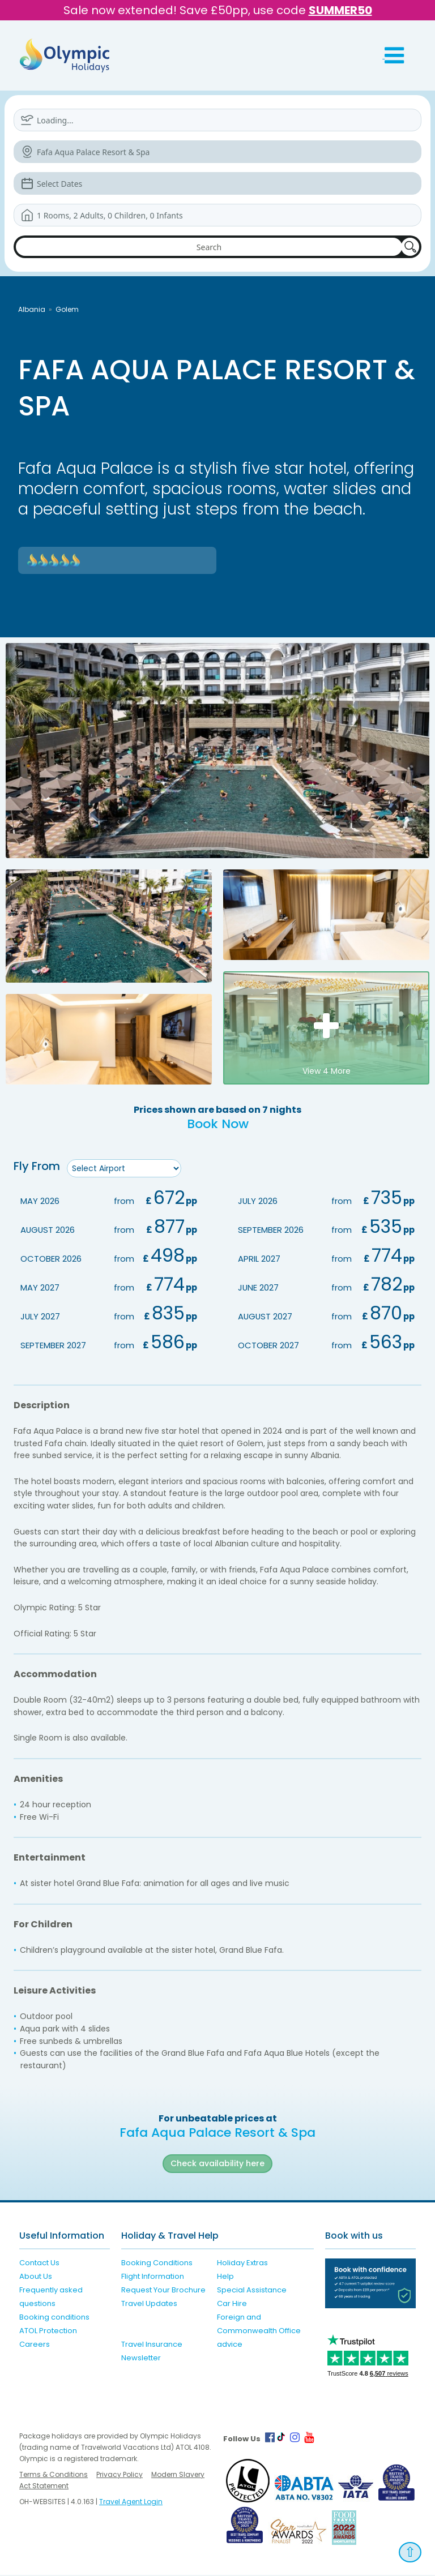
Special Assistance (252, 2291)
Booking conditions (54, 2318)
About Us (35, 2277)
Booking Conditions (157, 2263)
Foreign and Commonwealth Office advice (259, 2332)
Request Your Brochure (163, 2291)
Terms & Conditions (53, 2475)
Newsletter (141, 2359)
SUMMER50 (340, 10)
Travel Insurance (151, 2345)
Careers (34, 2345)
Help (225, 2277)
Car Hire (232, 2304)
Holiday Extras (242, 2263)
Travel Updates (149, 2304)
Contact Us (39, 2263)
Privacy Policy (119, 2475)
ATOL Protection (48, 2331)
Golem (67, 309)
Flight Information (152, 2277)
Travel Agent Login (131, 2503)
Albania (31, 309)
